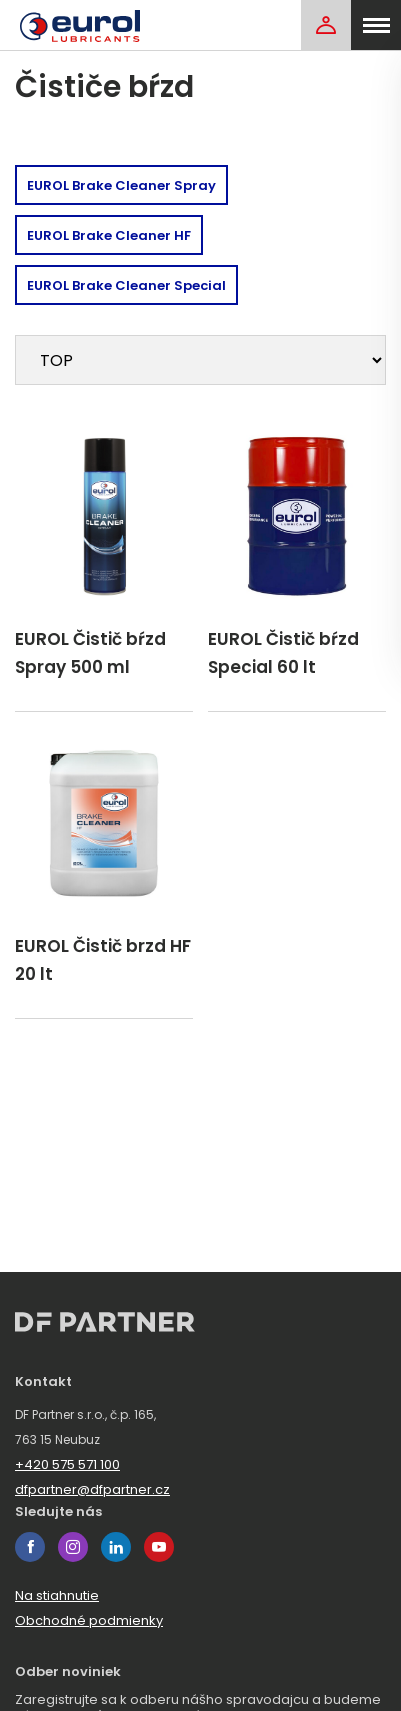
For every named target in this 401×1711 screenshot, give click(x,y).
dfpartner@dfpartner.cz (92, 1489)
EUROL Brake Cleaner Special (126, 285)
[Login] (326, 25)
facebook (30, 1547)
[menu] (376, 25)
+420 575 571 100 (67, 1464)
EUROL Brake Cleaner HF (109, 235)
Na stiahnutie (57, 1595)
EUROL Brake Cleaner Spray (121, 185)
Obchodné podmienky (89, 1620)
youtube (159, 1547)
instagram (73, 1547)
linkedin (116, 1547)
